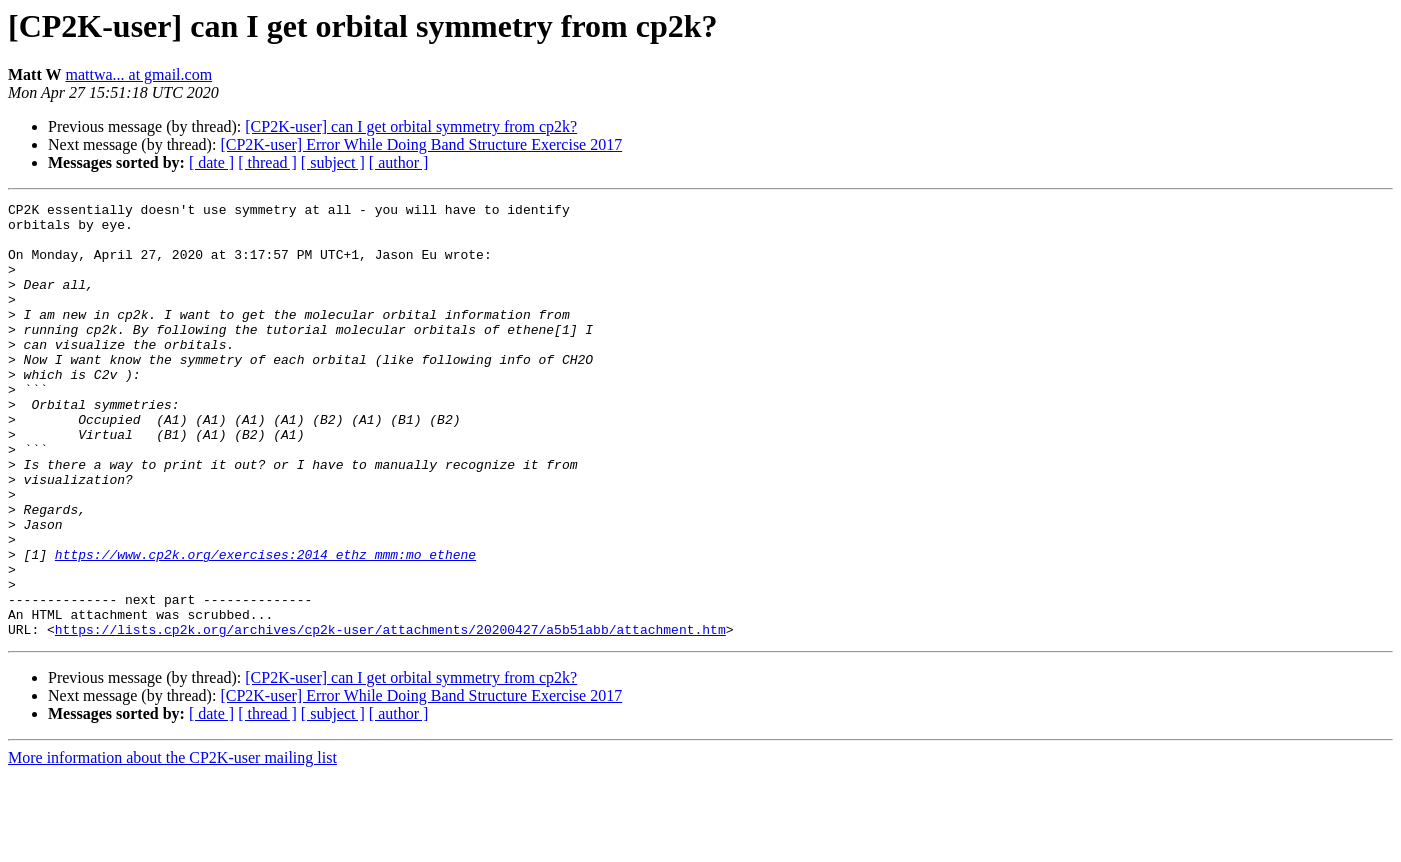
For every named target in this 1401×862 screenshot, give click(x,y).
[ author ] (399, 162)
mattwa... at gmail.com (138, 74)
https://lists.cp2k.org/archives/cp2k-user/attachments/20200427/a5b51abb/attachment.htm (390, 716)
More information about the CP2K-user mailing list (172, 844)
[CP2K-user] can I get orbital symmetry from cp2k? (411, 126)
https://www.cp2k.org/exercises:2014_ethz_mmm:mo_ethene (265, 626)
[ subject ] (333, 162)
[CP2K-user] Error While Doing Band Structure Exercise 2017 (421, 144)
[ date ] (211, 162)
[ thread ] (267, 162)
